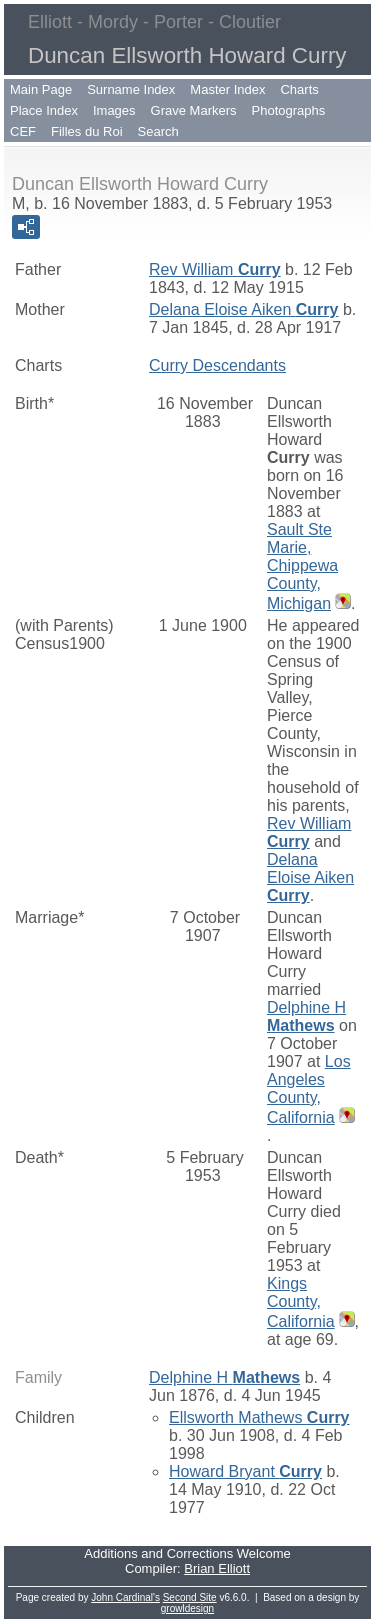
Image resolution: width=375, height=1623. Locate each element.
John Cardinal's (125, 1597)
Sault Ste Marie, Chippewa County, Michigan (302, 566)
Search (158, 131)
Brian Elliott (217, 1568)
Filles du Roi (87, 131)
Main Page (41, 89)
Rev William (215, 269)
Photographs (289, 110)
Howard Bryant (245, 1471)
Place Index (44, 110)
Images (114, 110)
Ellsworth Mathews (259, 1417)
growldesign (187, 1608)
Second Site (190, 1597)
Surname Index (131, 89)
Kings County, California (301, 1302)
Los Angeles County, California (309, 1089)
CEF (23, 131)
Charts (299, 89)
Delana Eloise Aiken (243, 309)
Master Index (227, 89)
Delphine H (306, 1016)
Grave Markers (194, 110)
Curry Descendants (217, 365)
